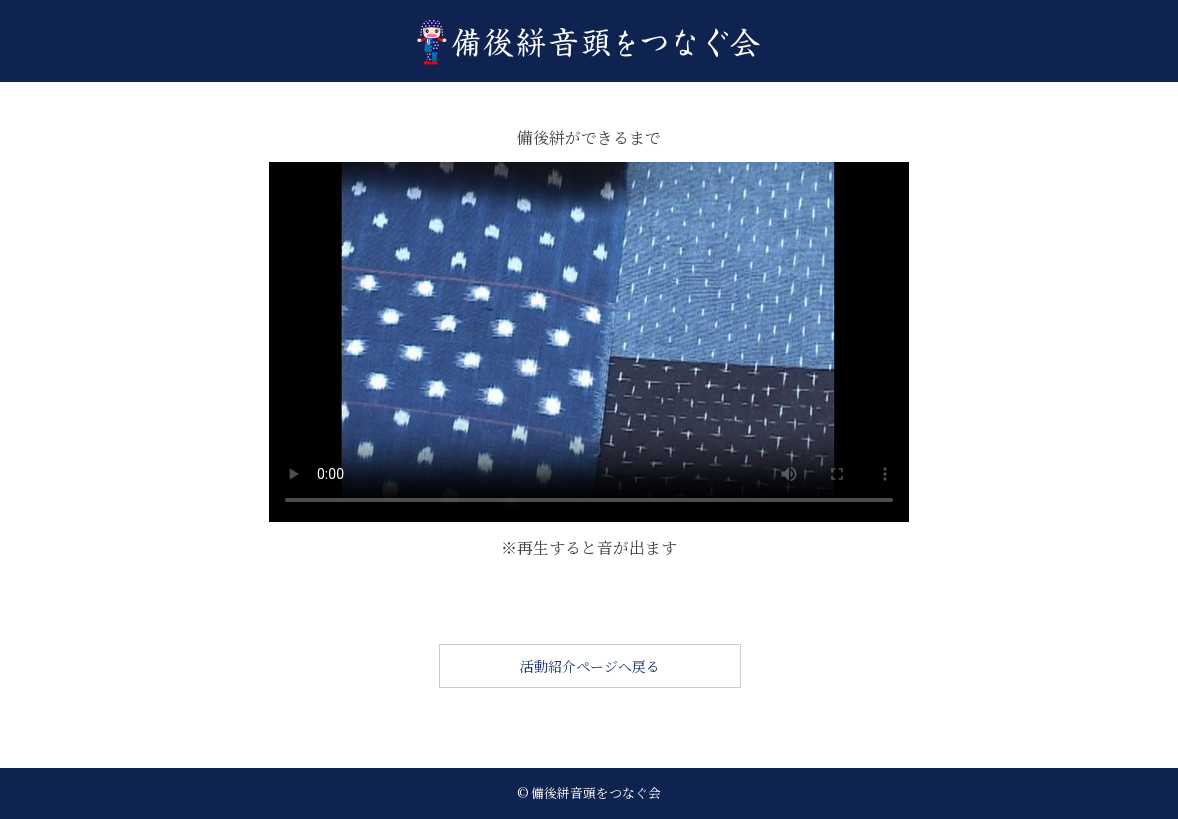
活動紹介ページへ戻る (590, 666)
